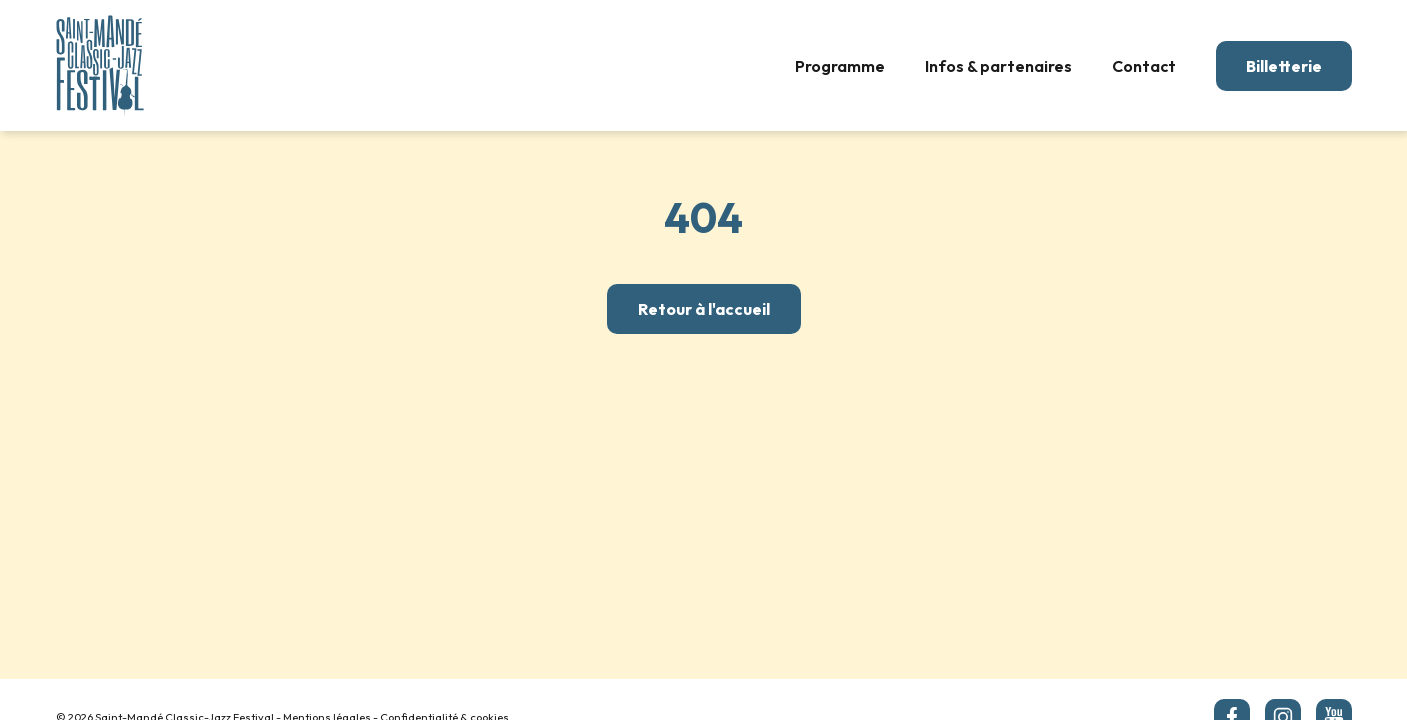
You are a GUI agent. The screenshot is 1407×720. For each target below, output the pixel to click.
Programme (840, 66)
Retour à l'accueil (704, 309)
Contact (1144, 66)
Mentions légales (327, 682)
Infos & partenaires (998, 66)
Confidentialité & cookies (444, 682)
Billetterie (1284, 66)
